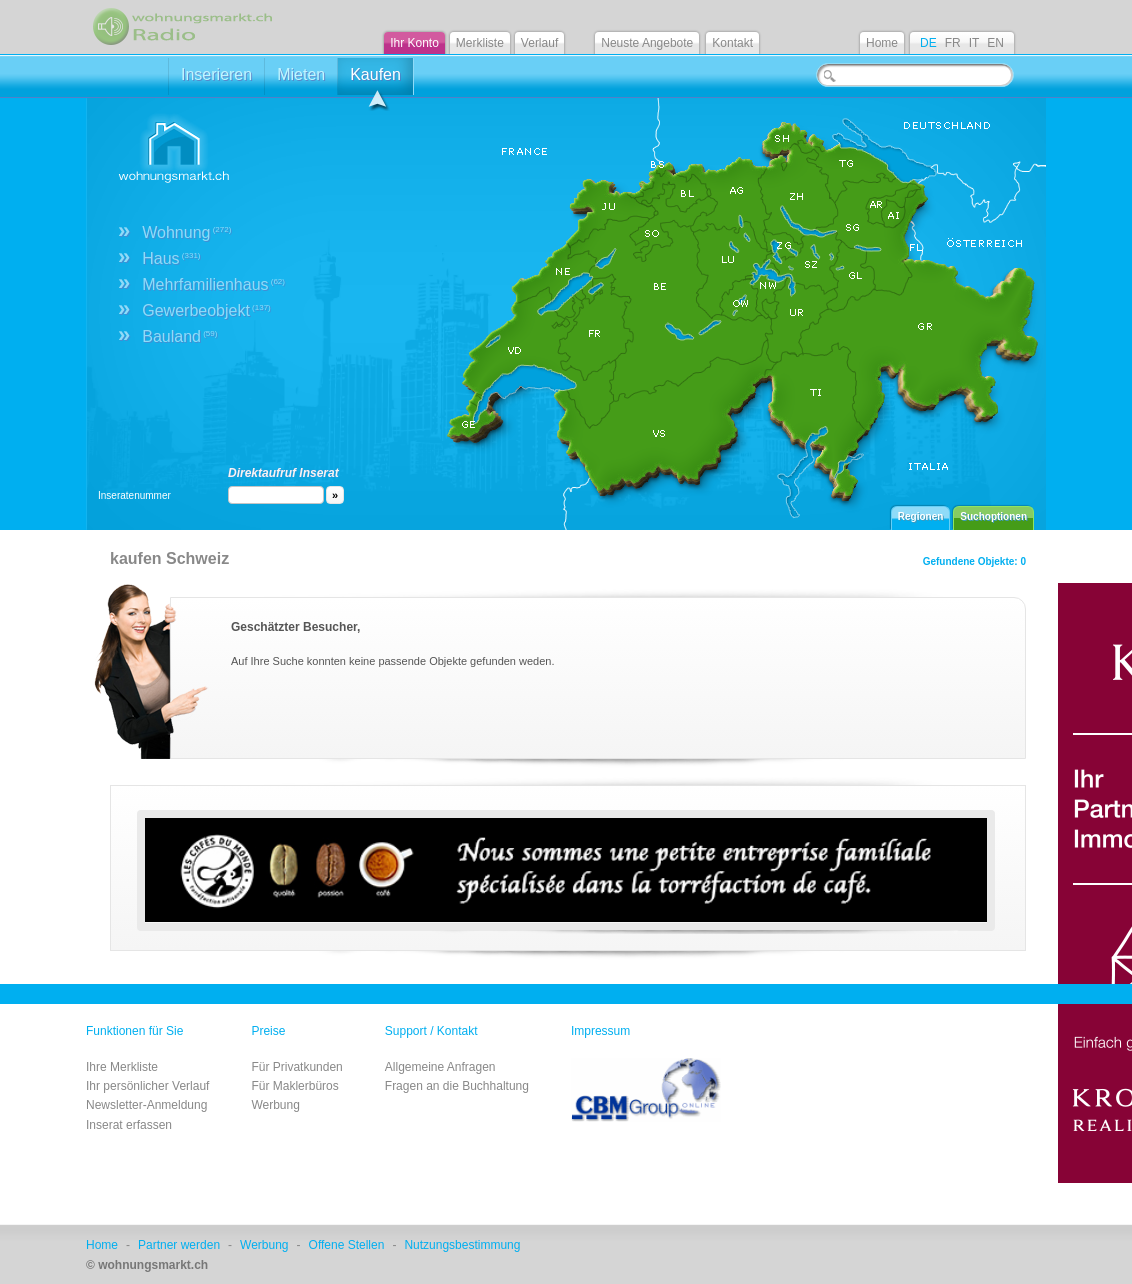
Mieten (301, 74)
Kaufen (375, 80)
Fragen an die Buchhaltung (457, 1086)
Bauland (179, 336)
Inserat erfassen (129, 1125)
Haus (171, 258)
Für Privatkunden (296, 1067)
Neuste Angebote (647, 43)
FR (953, 43)
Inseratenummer (134, 495)
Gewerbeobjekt (206, 310)
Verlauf (539, 43)
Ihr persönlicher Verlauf (147, 1086)
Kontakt (732, 43)
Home (882, 43)
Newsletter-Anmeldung (146, 1105)
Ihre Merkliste (122, 1067)
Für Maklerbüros (294, 1086)
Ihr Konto (414, 43)
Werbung (275, 1105)
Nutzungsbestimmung (462, 1245)
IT (974, 43)
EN (995, 43)
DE (928, 43)
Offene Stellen (347, 1245)
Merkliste (480, 43)
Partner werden (179, 1245)
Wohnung (186, 232)
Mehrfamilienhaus (213, 284)
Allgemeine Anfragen (440, 1067)
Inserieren (216, 74)
